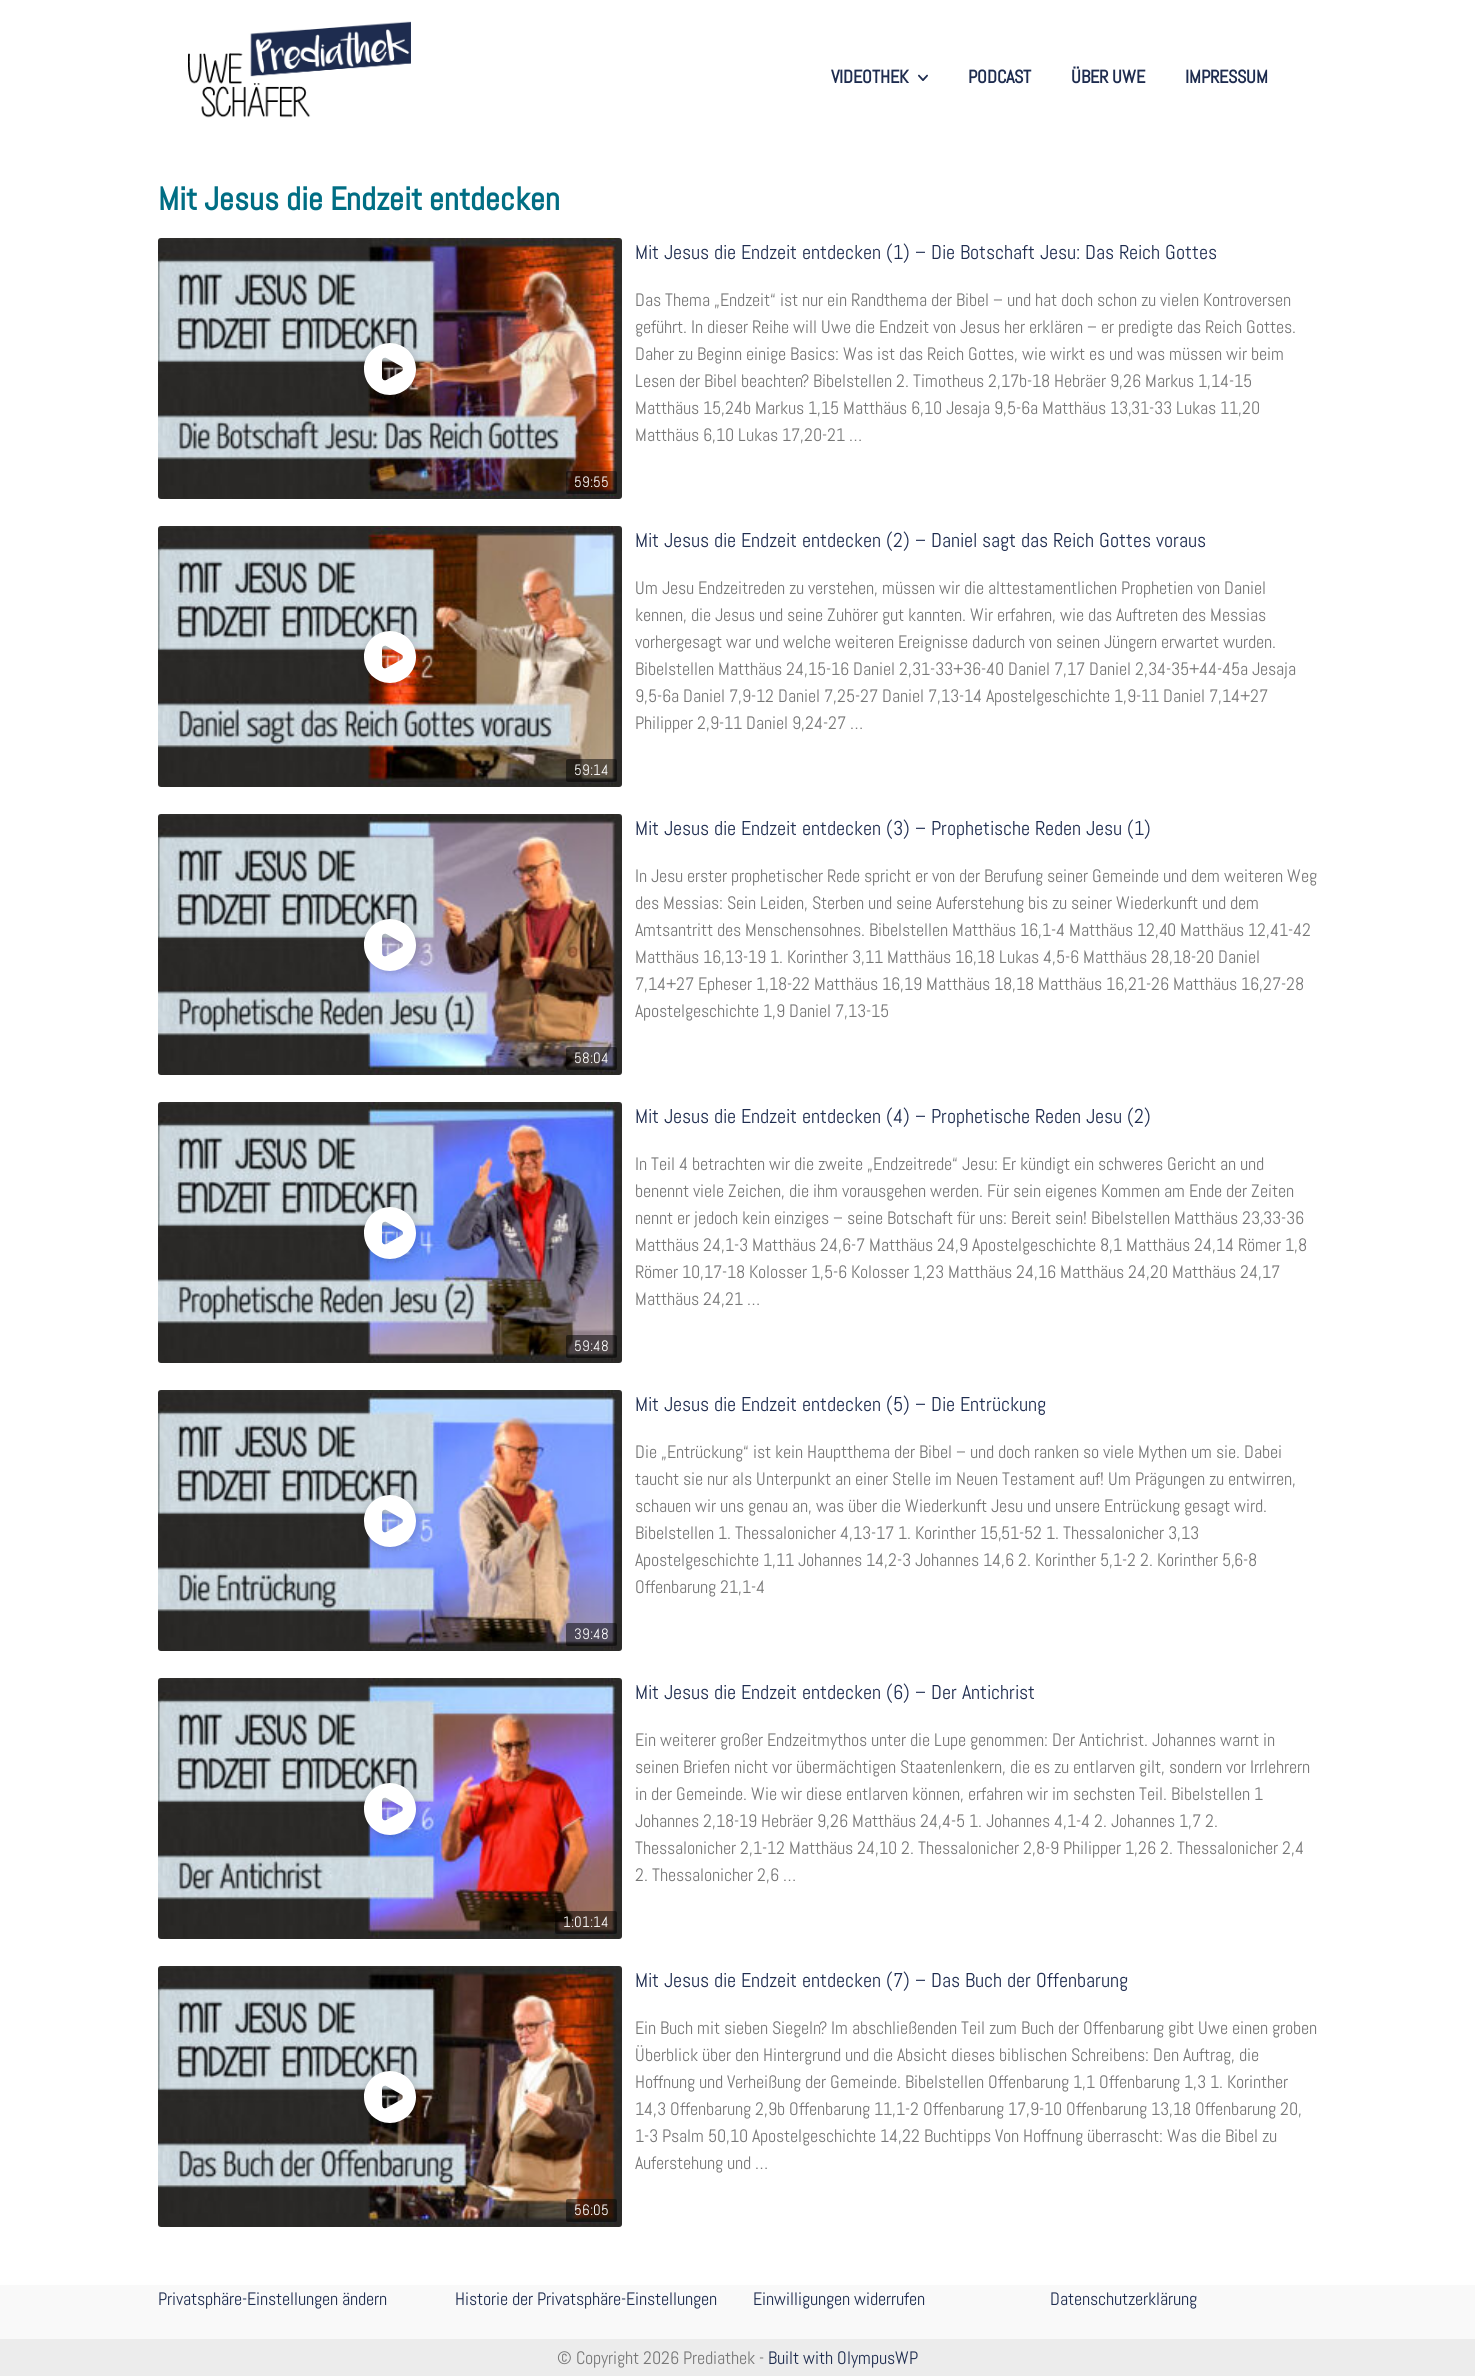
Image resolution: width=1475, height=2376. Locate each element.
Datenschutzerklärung (1123, 2298)
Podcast (999, 76)
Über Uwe (1108, 76)
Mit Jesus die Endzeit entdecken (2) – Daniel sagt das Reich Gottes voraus (920, 540)
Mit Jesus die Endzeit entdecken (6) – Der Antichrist (835, 1692)
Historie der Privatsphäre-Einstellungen (586, 2298)
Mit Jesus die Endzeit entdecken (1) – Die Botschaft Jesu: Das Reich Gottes (926, 252)
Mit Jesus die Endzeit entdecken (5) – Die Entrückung (840, 1404)
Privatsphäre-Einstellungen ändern (272, 2298)
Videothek (879, 77)
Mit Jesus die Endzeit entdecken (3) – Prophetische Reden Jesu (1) (893, 828)
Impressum (1226, 76)
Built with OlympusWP (843, 2357)
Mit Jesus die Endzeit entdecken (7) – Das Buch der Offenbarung (881, 1980)
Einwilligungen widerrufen (839, 2298)
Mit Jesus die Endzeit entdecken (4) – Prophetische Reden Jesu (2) (893, 1116)
